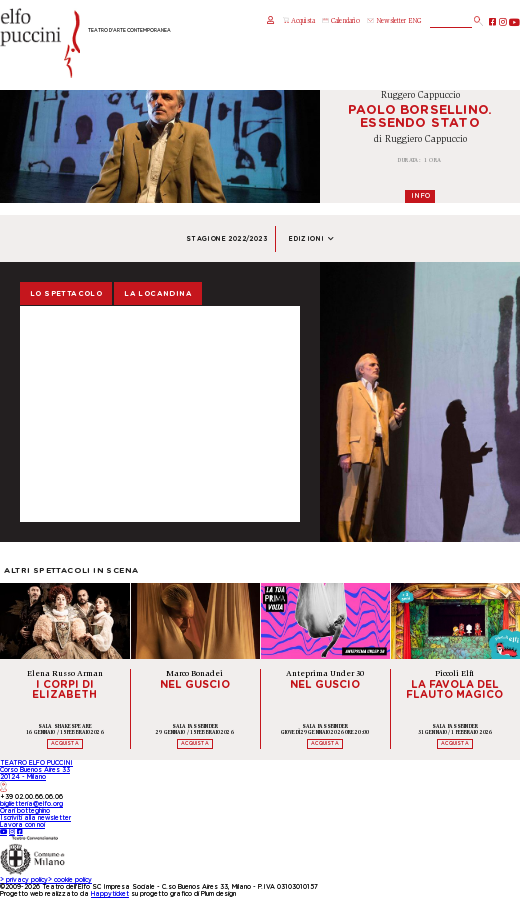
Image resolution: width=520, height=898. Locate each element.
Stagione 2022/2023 (226, 239)
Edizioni (311, 239)
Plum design (218, 894)
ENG (414, 21)
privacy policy (24, 880)
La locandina (158, 293)
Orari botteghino (25, 811)
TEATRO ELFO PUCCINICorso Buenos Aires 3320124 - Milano (36, 775)
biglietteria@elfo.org (31, 804)
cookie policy (70, 880)
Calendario (340, 21)
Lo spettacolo (66, 293)
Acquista (299, 21)
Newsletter (386, 21)
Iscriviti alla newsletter (35, 818)
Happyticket (110, 894)
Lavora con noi (22, 825)
